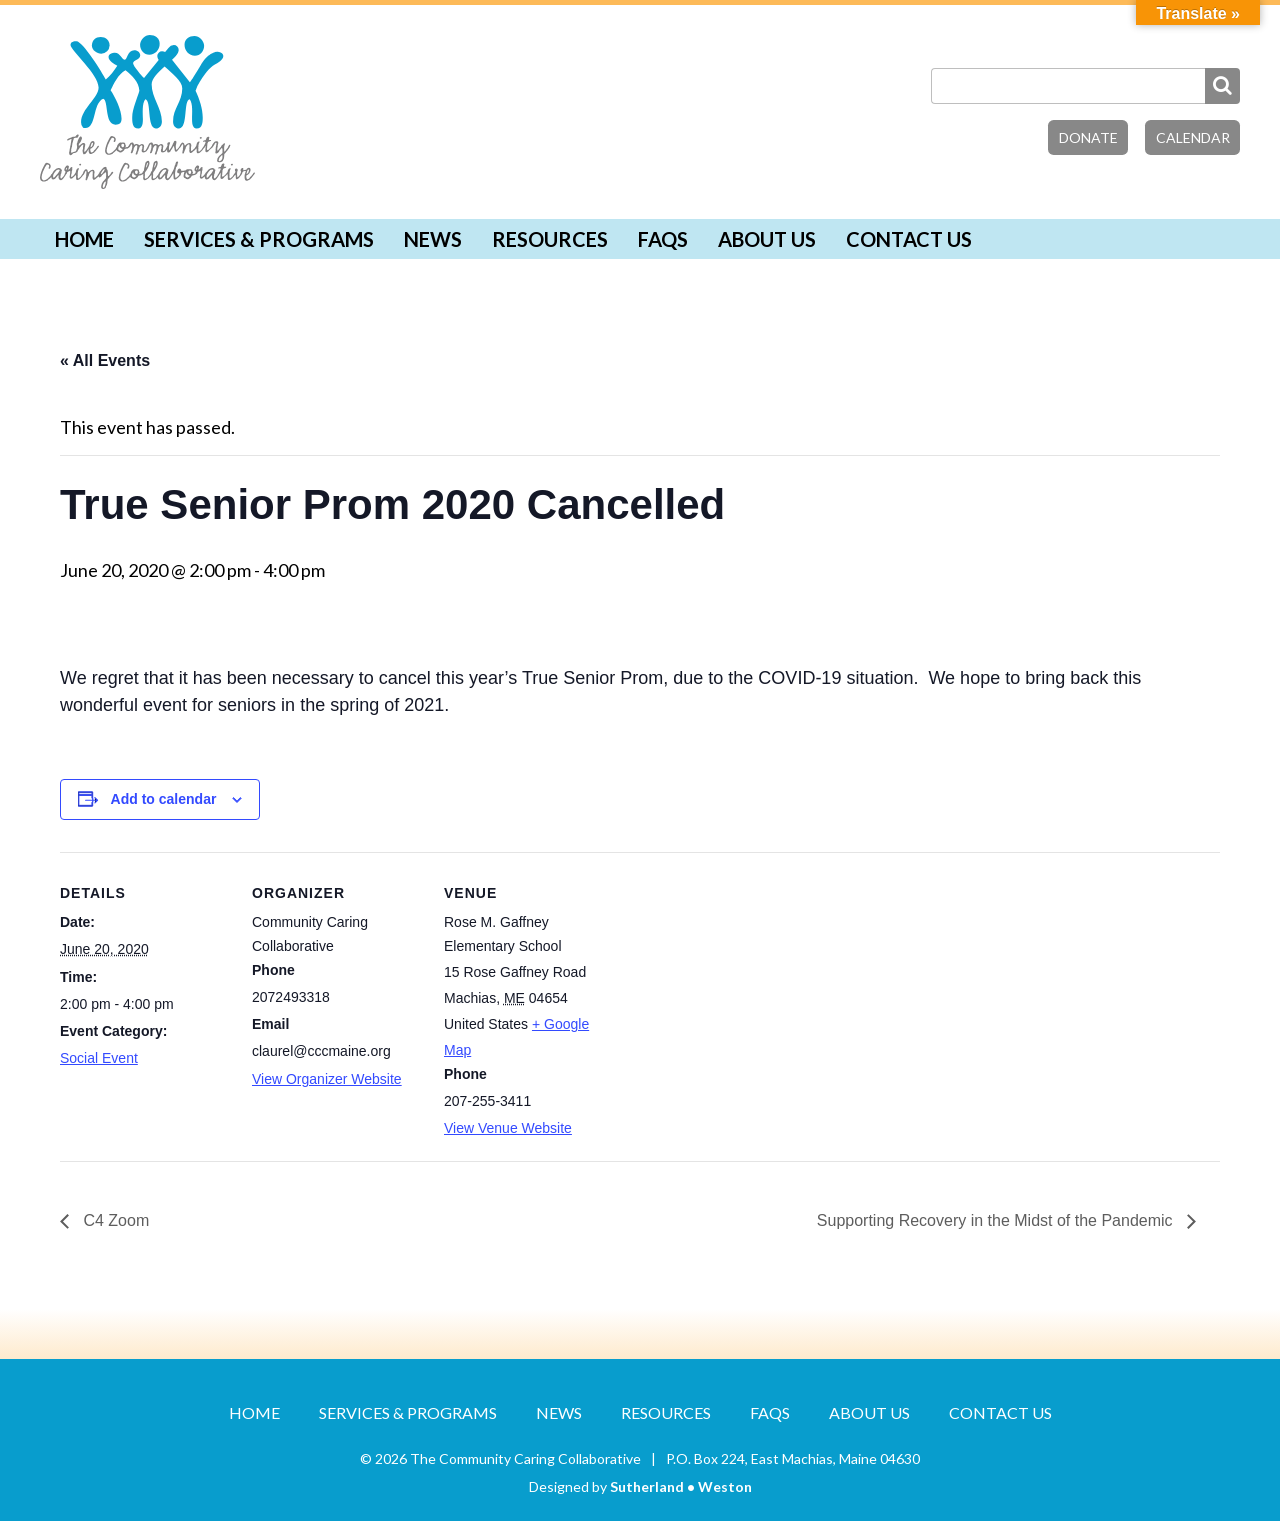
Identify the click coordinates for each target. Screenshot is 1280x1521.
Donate (1088, 137)
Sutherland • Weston (681, 1486)
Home (84, 239)
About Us (767, 239)
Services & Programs (259, 239)
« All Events (105, 360)
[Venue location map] (741, 989)
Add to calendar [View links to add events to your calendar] (164, 799)
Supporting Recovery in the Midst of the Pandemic (997, 1220)
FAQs (663, 239)
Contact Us (909, 239)
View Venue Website (508, 1128)
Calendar (1193, 137)
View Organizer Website (327, 1079)
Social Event (99, 1058)
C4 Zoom (114, 1220)
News (433, 239)
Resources (550, 239)
